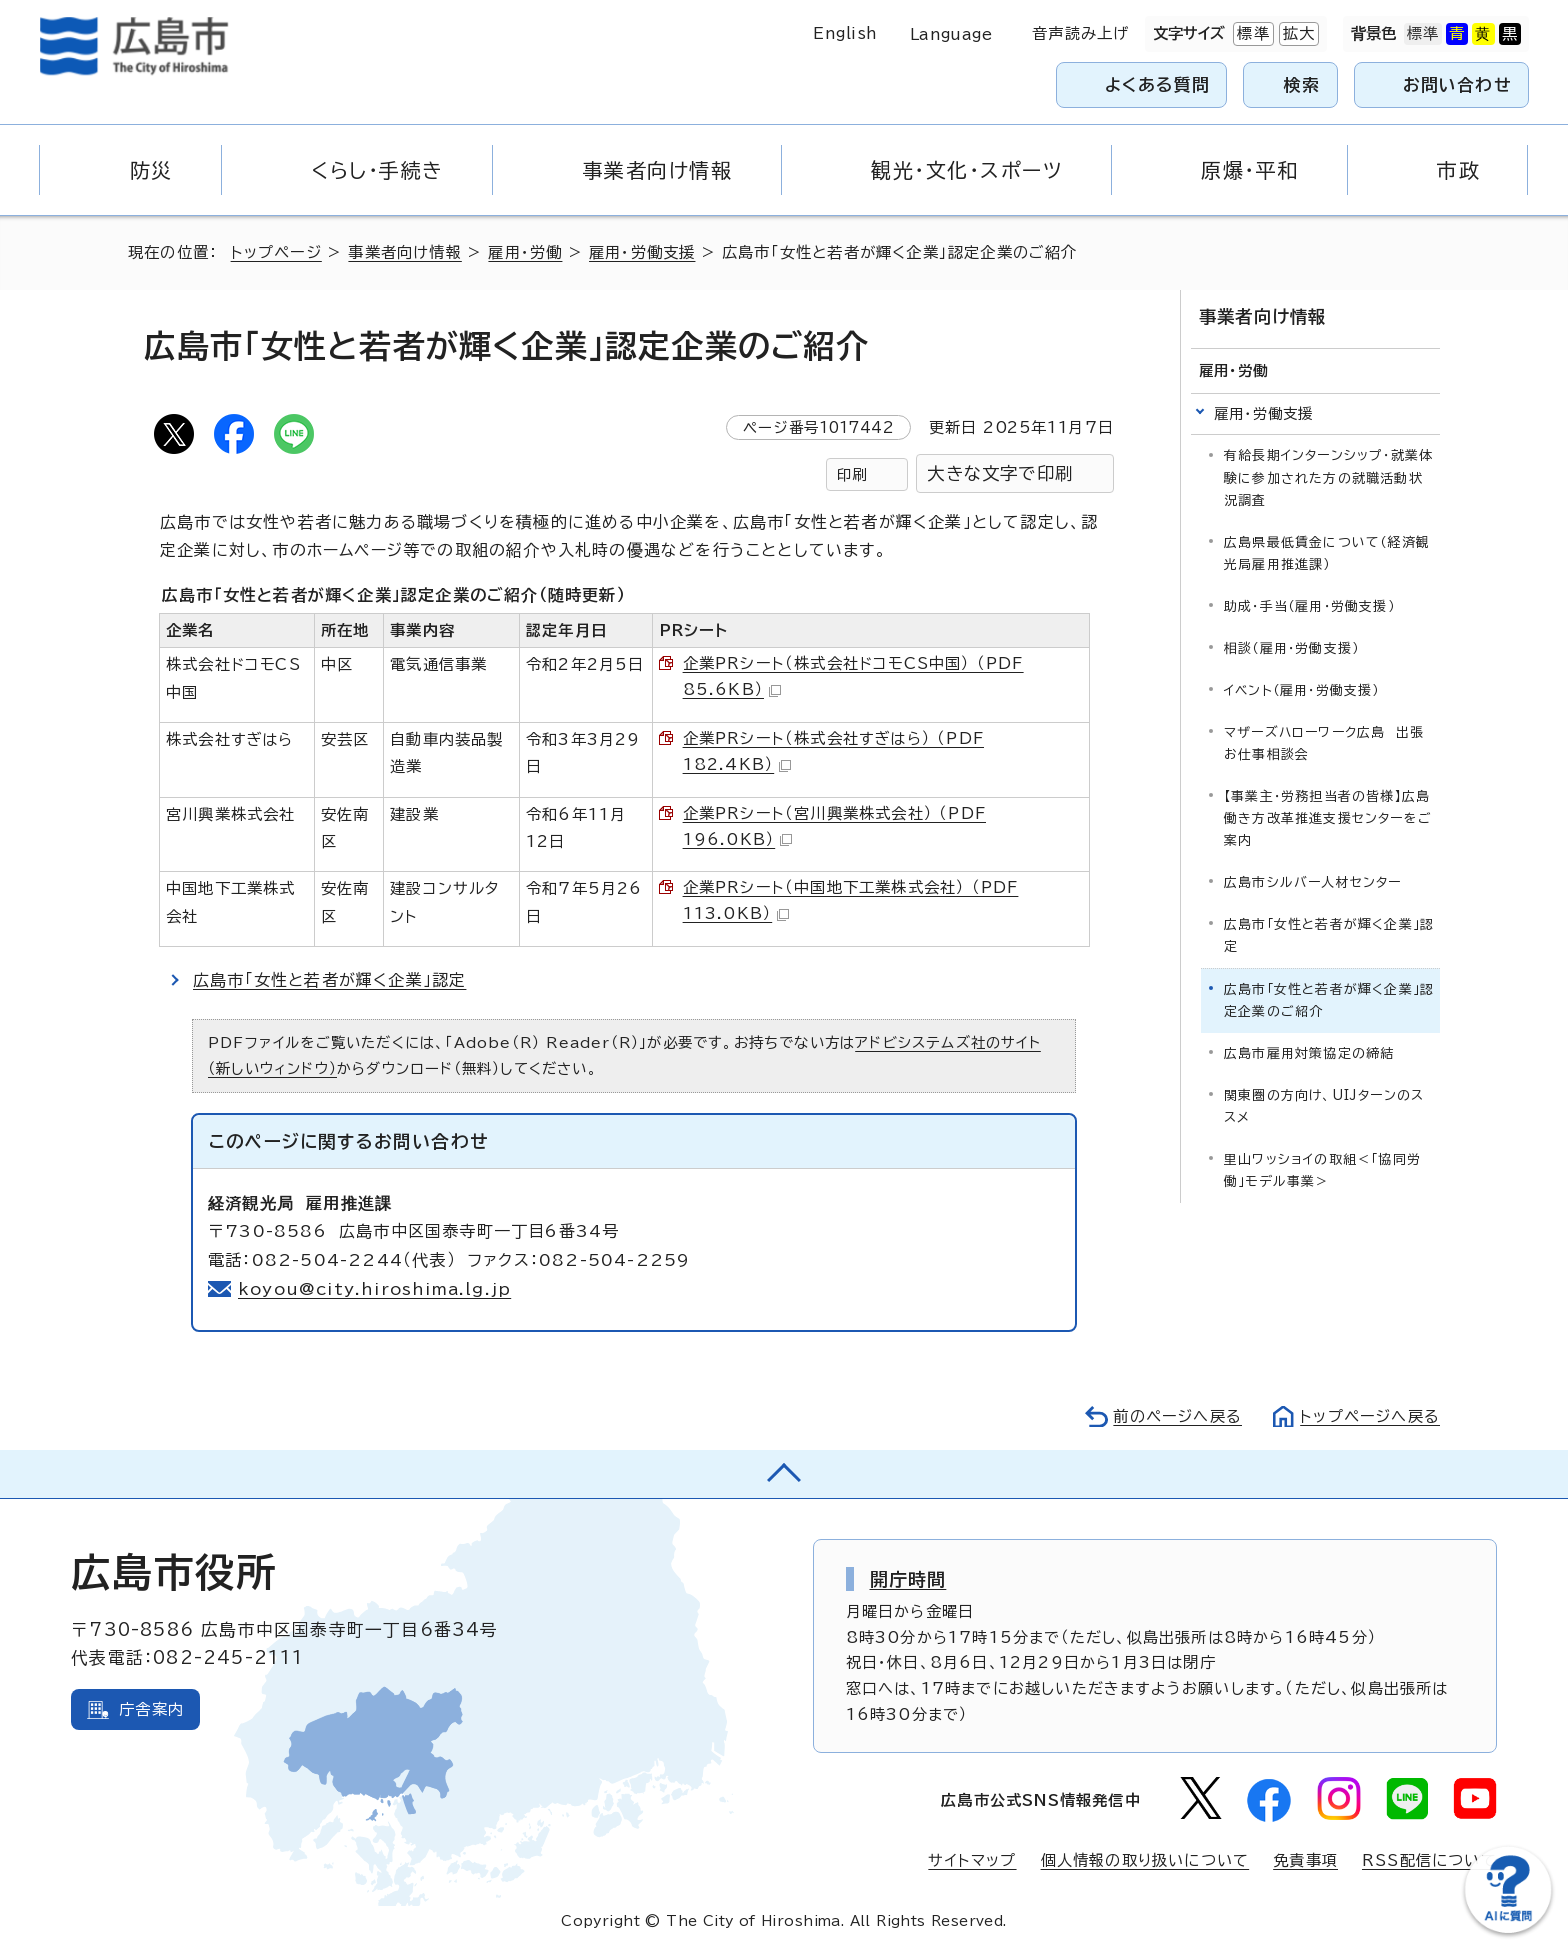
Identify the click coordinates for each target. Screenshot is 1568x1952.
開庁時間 (908, 1579)
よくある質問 (1157, 84)
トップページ (276, 252)
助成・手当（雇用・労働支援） (1309, 606)
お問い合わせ (1457, 84)
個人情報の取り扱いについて (1145, 1860)
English (845, 33)
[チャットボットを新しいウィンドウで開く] (1508, 1928)
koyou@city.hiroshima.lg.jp (374, 1289)
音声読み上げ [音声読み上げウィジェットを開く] (1080, 33)
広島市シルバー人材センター (1313, 882)
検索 (1302, 84)
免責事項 (1305, 1860)
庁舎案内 (151, 1709)
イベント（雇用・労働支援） (1302, 690)
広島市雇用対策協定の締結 (1309, 1053)
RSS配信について (1429, 1860)
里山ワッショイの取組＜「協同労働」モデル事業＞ (1322, 1170)
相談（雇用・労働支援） (1291, 648)
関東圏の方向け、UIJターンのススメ (1324, 1106)
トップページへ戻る (1370, 1416)
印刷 (852, 474)
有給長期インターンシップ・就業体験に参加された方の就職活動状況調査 (1328, 477)
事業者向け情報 (404, 252)
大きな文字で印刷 (1000, 473)
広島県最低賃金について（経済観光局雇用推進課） (1327, 553)
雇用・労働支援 (642, 252)
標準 (1251, 34)
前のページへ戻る (1177, 1416)
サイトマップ (972, 1860)
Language (951, 34)
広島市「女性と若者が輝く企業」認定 (329, 980)
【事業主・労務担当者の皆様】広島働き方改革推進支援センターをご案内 (1328, 818)
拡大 (1297, 34)
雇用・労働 (525, 252)
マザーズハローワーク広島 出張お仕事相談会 (1324, 743)
